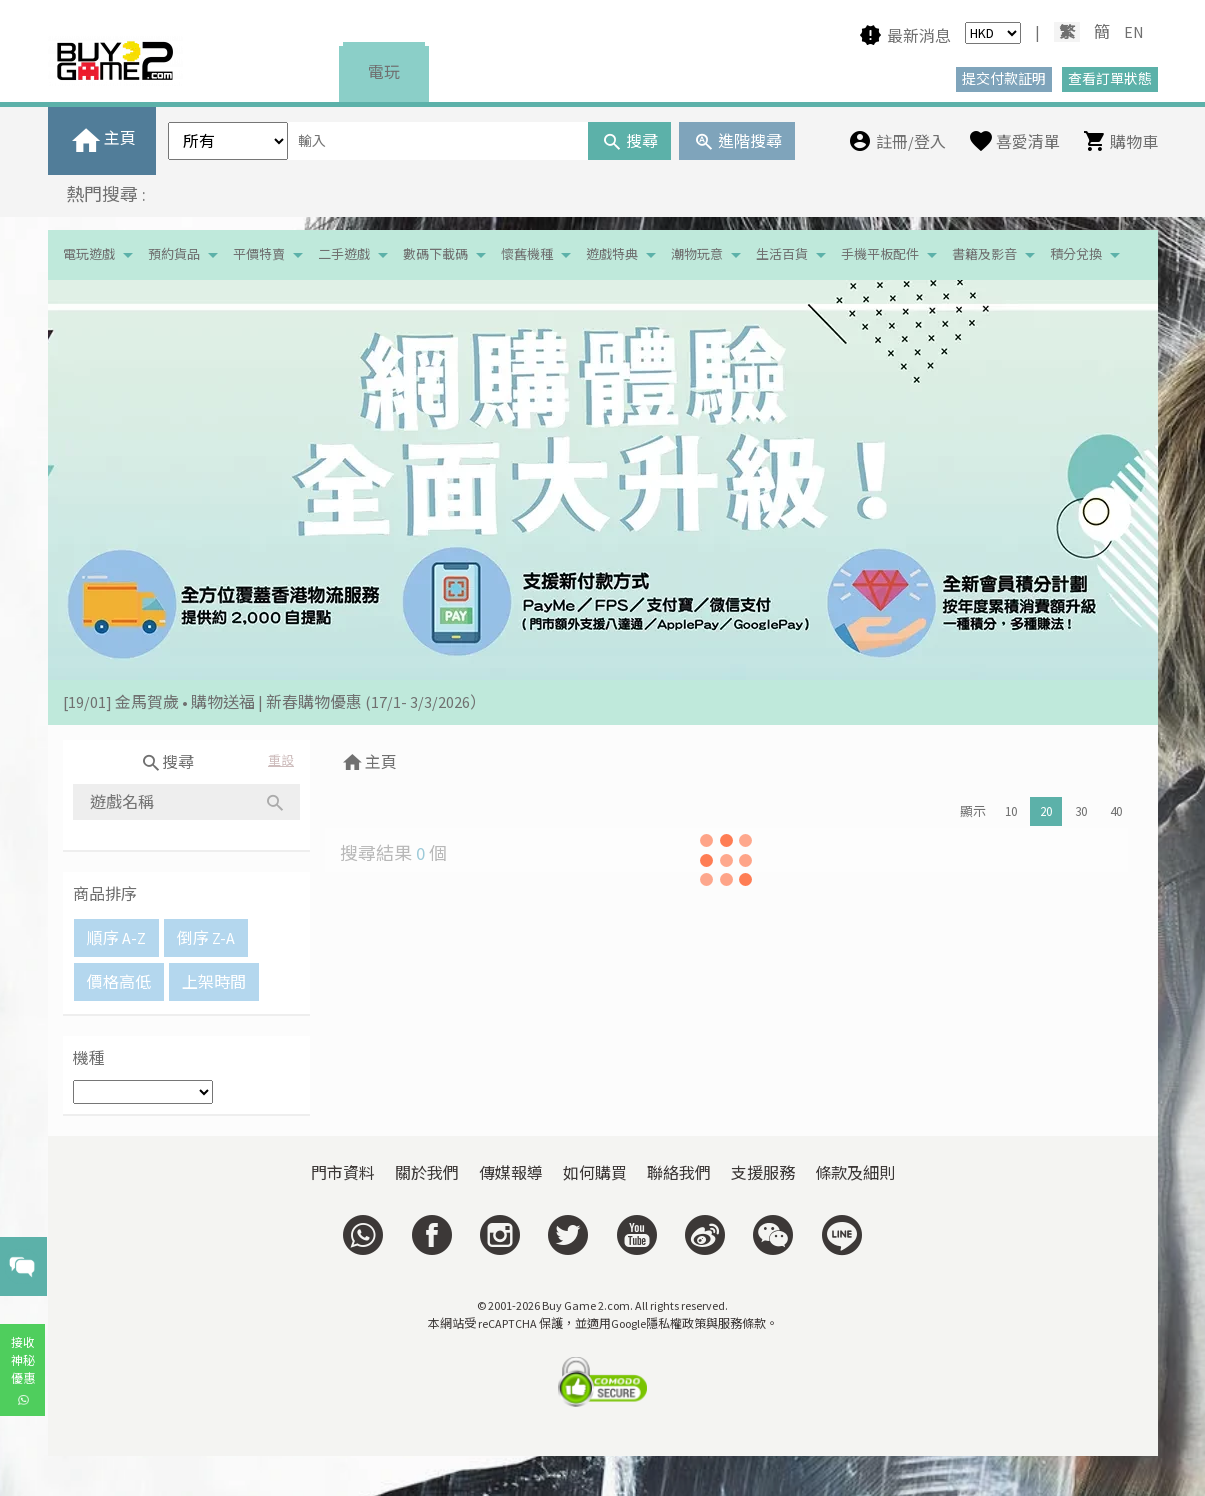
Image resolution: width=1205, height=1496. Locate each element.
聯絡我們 (679, 1173)
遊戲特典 (612, 254)
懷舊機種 (527, 254)
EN (1134, 32)
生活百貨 (782, 254)
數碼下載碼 (435, 254)
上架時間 (214, 982)
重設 (281, 760)
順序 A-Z (116, 938)
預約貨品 (174, 254)
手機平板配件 (880, 254)
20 (1046, 811)
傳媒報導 (511, 1173)
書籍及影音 (984, 254)
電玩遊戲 (89, 254)
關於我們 (427, 1173)
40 (1116, 811)
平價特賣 (259, 254)
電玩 (384, 72)
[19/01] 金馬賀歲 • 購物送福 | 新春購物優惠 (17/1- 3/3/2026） (274, 702)
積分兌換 (1076, 254)
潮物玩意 (697, 254)
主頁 (368, 762)
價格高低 (119, 982)
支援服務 (763, 1173)
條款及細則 (855, 1173)
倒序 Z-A (206, 938)
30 (1081, 811)
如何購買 (595, 1173)
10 (1011, 811)
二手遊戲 (344, 254)
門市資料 (343, 1173)
